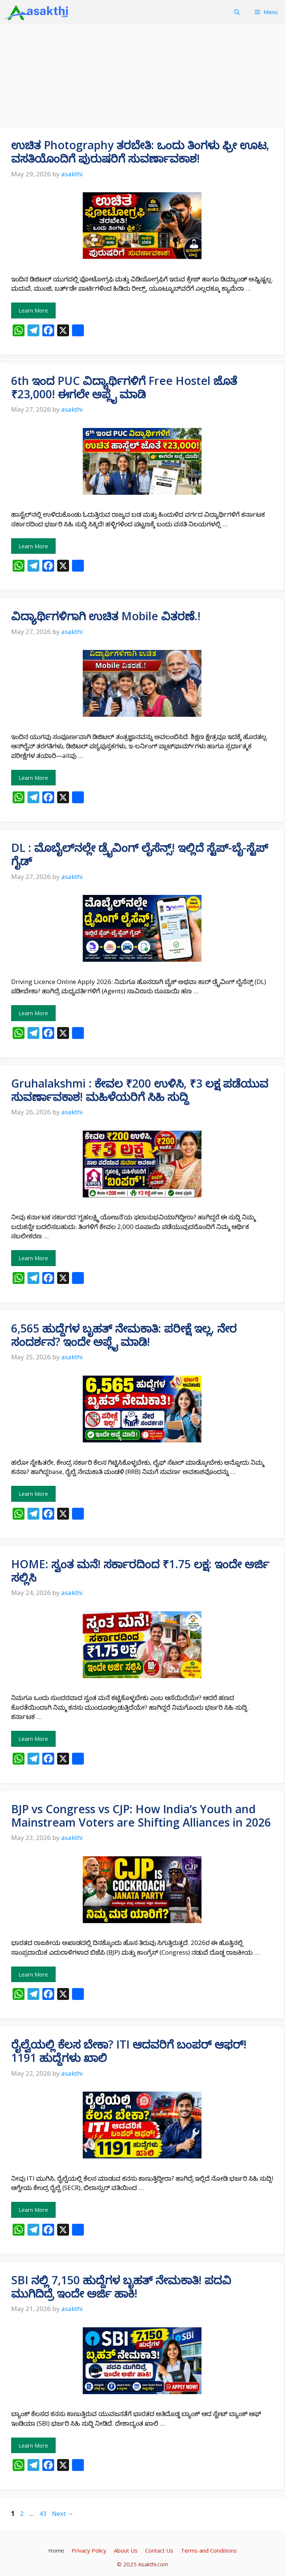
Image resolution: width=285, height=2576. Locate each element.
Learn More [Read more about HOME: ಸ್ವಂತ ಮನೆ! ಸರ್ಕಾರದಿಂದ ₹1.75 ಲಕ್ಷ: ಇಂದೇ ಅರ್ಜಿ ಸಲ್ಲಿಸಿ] (33, 1738)
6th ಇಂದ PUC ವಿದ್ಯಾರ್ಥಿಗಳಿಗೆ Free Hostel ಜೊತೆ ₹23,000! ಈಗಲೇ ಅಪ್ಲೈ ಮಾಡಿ (124, 387)
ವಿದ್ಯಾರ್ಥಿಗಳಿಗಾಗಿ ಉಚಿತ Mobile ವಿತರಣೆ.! (105, 616)
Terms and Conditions (209, 2550)
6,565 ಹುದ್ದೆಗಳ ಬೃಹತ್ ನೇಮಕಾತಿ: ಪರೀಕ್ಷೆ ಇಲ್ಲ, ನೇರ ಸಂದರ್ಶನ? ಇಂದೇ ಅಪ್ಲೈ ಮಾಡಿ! (124, 1335)
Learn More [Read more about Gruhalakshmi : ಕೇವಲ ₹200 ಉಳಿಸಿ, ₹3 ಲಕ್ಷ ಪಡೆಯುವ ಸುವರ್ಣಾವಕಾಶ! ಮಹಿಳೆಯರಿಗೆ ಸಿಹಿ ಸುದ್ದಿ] (33, 1258)
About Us (126, 2550)
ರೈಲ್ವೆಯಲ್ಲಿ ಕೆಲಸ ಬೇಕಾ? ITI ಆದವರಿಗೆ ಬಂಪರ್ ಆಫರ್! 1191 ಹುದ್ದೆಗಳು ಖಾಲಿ (128, 2051)
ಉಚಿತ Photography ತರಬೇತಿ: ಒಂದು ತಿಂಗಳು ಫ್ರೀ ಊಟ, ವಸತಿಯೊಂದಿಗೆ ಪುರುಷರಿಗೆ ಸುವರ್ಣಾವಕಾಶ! (140, 151)
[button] (237, 12)
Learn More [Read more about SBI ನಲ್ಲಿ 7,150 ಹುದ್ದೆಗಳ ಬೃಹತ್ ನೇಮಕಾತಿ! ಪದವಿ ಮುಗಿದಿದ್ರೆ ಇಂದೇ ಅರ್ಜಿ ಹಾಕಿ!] (33, 2445)
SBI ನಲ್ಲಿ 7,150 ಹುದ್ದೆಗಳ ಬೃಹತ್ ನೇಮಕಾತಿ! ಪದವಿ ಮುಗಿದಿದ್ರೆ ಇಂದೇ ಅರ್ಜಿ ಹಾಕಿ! (121, 2286)
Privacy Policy (89, 2550)
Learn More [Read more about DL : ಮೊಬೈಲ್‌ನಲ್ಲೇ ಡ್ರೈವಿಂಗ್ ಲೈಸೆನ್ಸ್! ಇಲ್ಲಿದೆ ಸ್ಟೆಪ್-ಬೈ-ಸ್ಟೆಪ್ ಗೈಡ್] (33, 1013)
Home (56, 2550)
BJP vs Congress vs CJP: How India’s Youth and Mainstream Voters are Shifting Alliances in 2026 (141, 1815)
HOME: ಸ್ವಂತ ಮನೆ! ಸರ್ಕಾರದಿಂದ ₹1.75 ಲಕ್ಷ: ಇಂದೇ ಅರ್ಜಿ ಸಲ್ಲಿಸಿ (140, 1570)
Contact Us (159, 2550)
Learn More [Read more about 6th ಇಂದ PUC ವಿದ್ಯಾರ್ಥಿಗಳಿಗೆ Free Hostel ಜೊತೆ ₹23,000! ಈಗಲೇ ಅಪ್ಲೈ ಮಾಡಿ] (33, 546)
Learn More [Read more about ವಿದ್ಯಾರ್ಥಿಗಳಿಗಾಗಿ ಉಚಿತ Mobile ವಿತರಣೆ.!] (33, 777)
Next (62, 2513)
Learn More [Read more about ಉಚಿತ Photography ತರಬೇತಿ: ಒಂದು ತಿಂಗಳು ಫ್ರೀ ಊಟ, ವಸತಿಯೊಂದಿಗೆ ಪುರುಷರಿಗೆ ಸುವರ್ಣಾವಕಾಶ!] (33, 310)
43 (44, 2513)
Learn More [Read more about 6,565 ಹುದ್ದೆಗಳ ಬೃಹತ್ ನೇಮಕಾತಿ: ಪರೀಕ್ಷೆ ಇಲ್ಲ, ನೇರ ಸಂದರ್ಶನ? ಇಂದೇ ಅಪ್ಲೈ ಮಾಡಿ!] (33, 1493)
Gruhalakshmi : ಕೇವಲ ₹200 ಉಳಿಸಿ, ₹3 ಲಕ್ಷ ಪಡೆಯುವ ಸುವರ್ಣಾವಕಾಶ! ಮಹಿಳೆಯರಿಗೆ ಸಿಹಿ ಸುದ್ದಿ (139, 1090)
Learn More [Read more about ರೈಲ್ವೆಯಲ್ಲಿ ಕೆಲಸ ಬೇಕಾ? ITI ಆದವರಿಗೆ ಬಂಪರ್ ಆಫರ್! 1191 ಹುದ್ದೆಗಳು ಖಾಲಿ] (33, 2209)
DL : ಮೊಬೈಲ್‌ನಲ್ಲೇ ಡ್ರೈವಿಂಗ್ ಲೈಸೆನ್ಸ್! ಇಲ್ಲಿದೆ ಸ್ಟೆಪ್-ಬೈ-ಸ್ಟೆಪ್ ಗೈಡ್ (139, 854)
